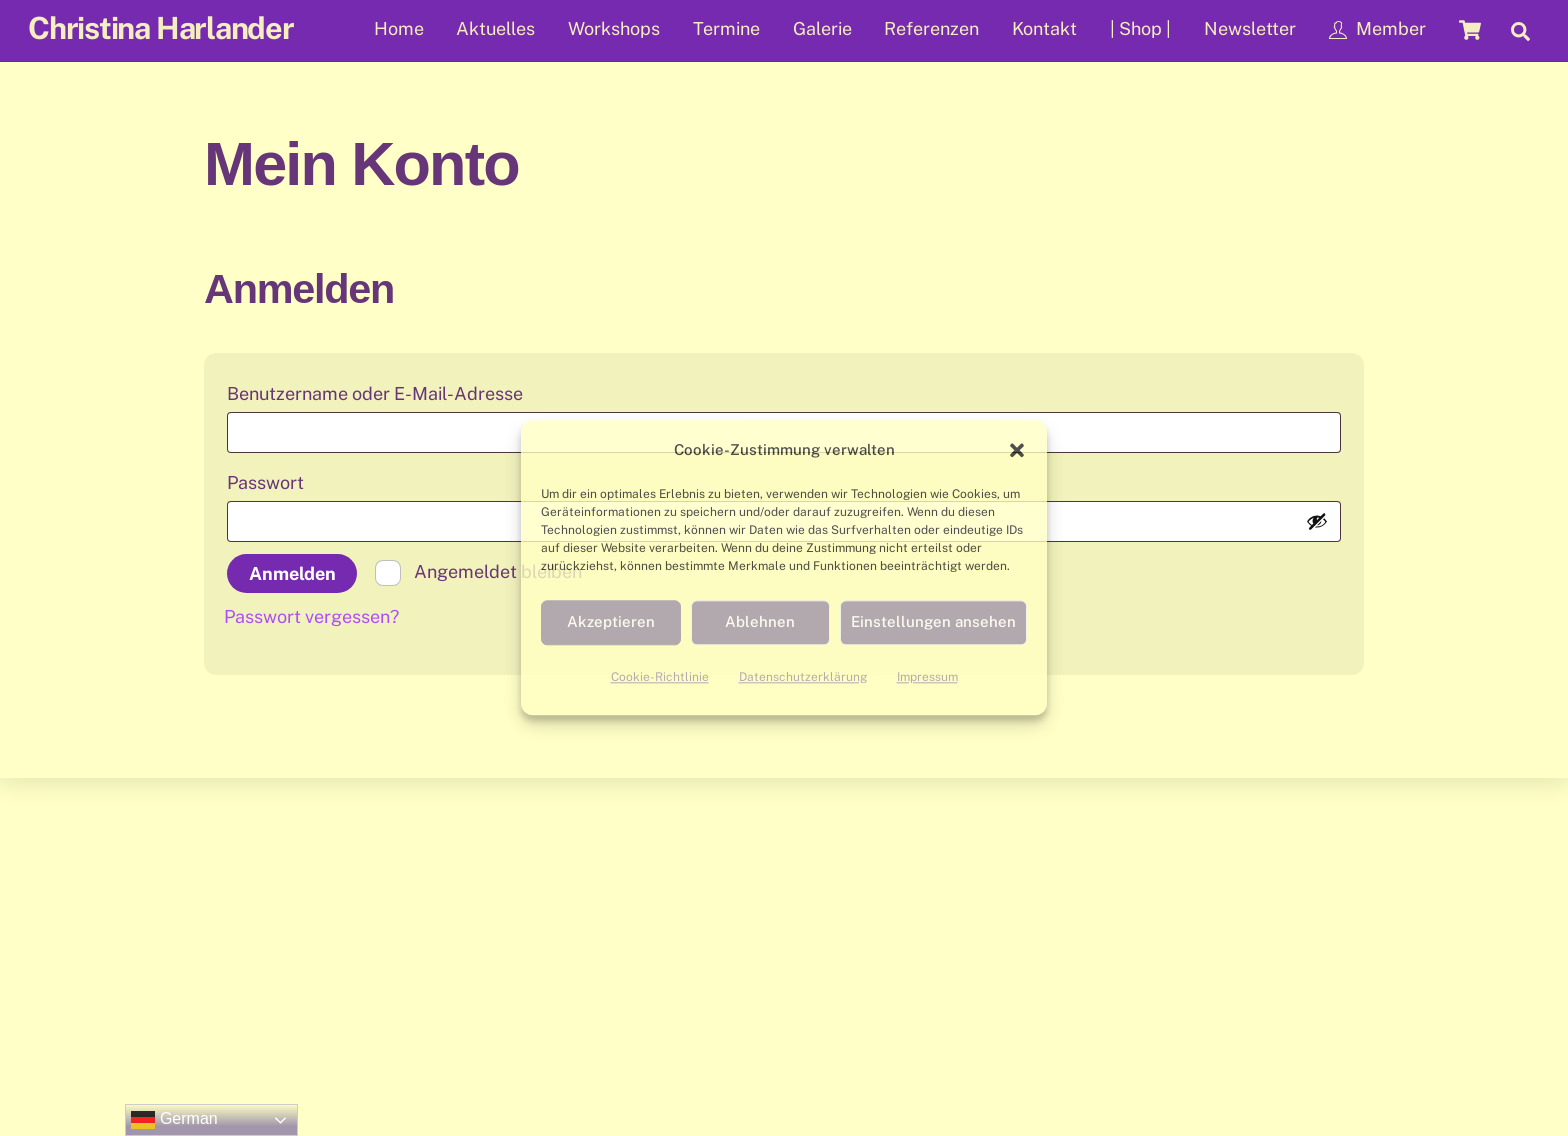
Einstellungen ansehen (933, 622)
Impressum (927, 677)
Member (1377, 28)
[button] (1017, 450)
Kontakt (1044, 28)
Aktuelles (495, 28)
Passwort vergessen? (311, 616)
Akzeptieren (611, 622)
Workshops (614, 28)
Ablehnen (760, 622)
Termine (726, 28)
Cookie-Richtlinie (660, 677)
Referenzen (931, 28)
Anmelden (292, 573)
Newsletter (1250, 28)
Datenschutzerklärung (803, 677)
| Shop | (1140, 28)
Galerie (822, 28)
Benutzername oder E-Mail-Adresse (430, 390)
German (174, 1120)
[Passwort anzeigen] (1317, 521)
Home (399, 28)
